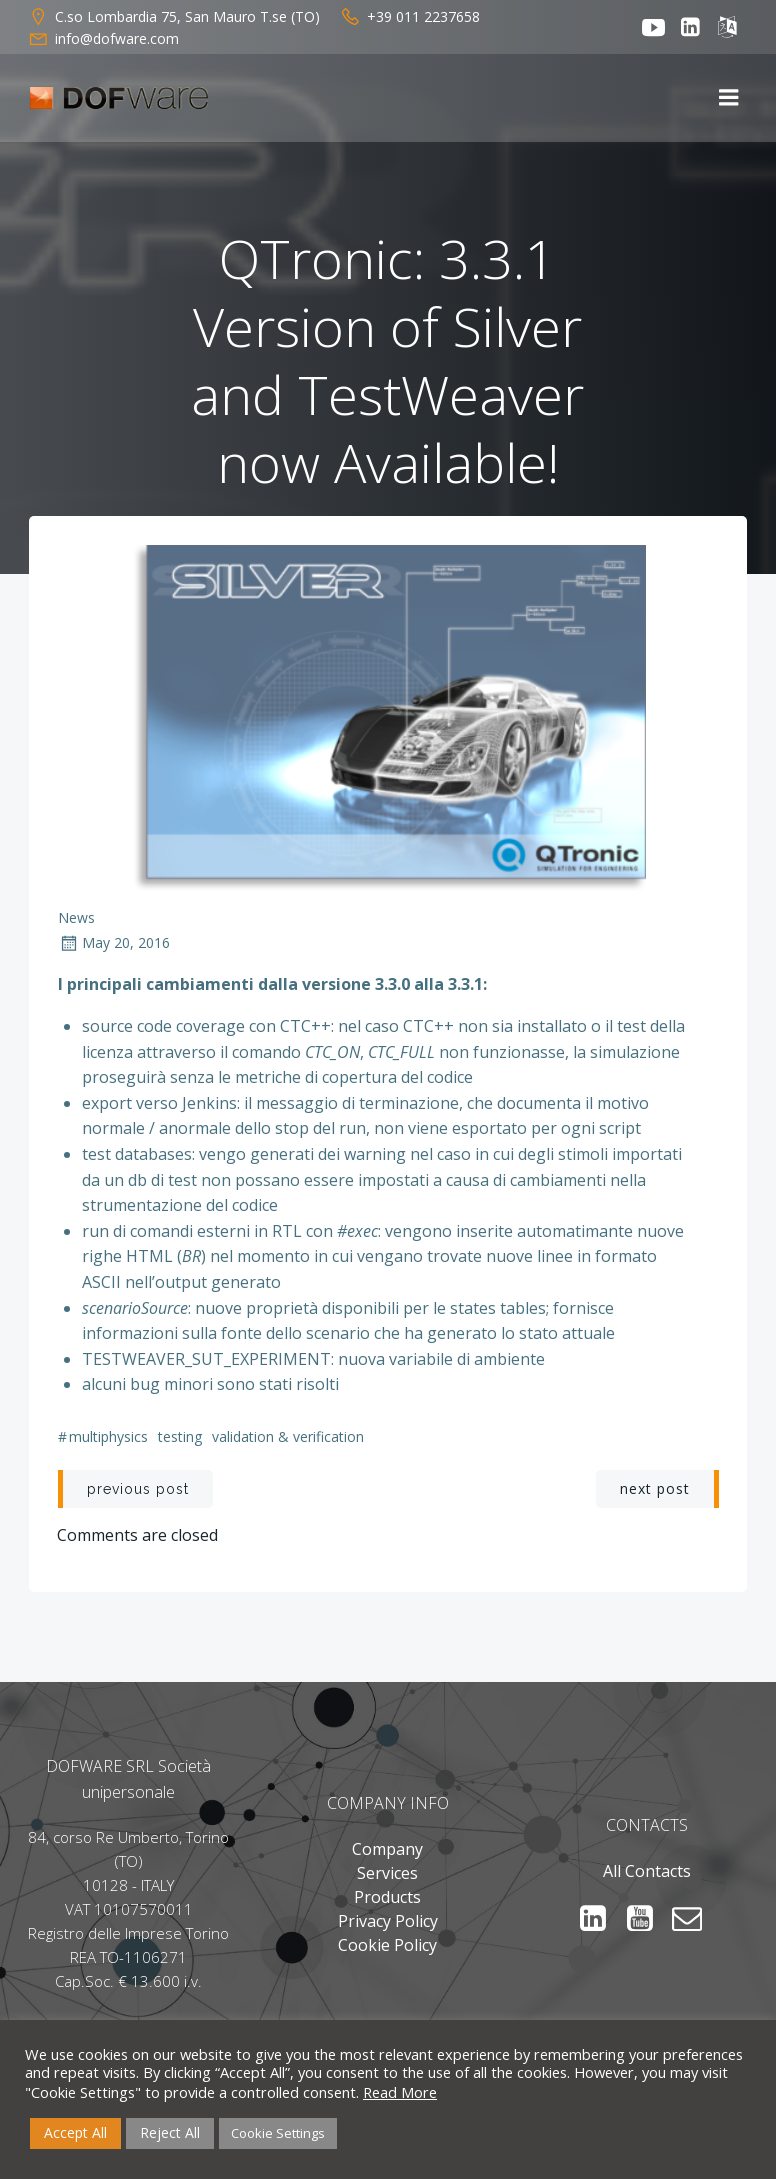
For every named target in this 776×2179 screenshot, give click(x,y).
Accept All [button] (75, 2132)
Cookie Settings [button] (278, 2133)
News (76, 918)
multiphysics (108, 1437)
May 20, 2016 (114, 944)
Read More (400, 2092)
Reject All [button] (170, 2132)
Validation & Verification (288, 1437)
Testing (180, 1437)
